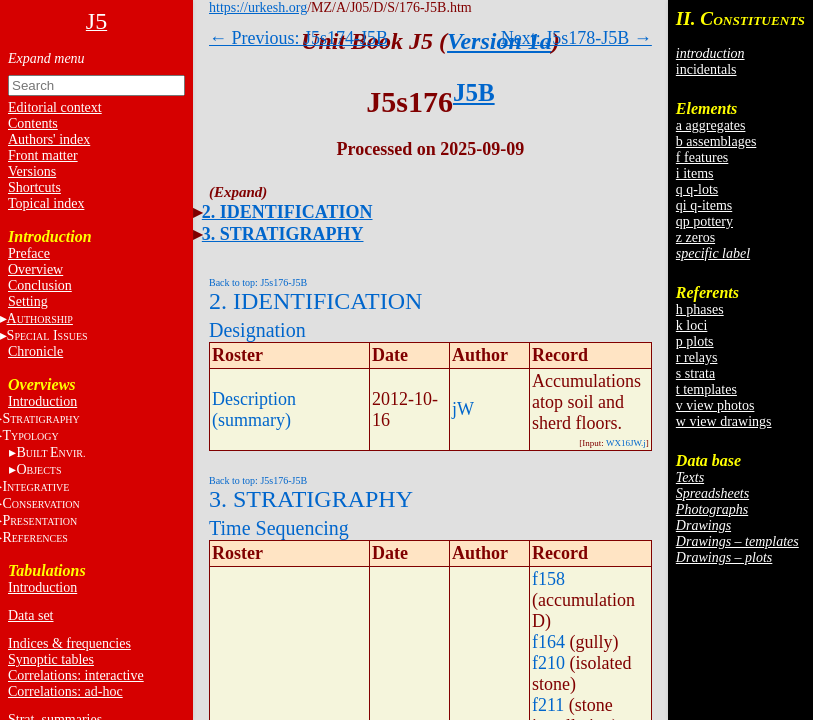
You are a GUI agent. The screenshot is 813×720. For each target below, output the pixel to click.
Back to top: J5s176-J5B (258, 282)
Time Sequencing (279, 528)
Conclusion (40, 285)
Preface (29, 253)
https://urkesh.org (258, 7)
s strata (695, 373)
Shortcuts (34, 187)
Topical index (46, 203)
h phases (700, 309)
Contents (33, 123)
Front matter (43, 155)
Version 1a (499, 41)
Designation (257, 330)
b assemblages (716, 141)
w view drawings (724, 421)
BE (50, 452)
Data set (30, 615)
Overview (35, 269)
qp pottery (704, 221)
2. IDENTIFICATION (287, 212)
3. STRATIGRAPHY (283, 234)
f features (702, 157)
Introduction (42, 401)
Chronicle (35, 351)
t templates (706, 389)
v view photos (715, 405)
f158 (548, 579)
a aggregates (711, 125)
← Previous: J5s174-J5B (298, 38)
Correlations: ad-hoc (65, 691)
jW (463, 409)
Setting (28, 301)
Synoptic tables (51, 659)
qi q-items (704, 205)
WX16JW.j (626, 443)
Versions (32, 171)
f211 (548, 705)
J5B (474, 92)
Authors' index (49, 139)
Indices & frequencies (69, 643)
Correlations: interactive (76, 675)
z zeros (695, 237)
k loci (692, 325)
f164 (548, 642)
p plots (695, 341)
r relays (697, 357)
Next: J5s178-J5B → (576, 38)
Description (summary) (254, 409)
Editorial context (55, 107)
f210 (548, 663)
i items (695, 173)
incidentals (706, 69)
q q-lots (697, 189)
